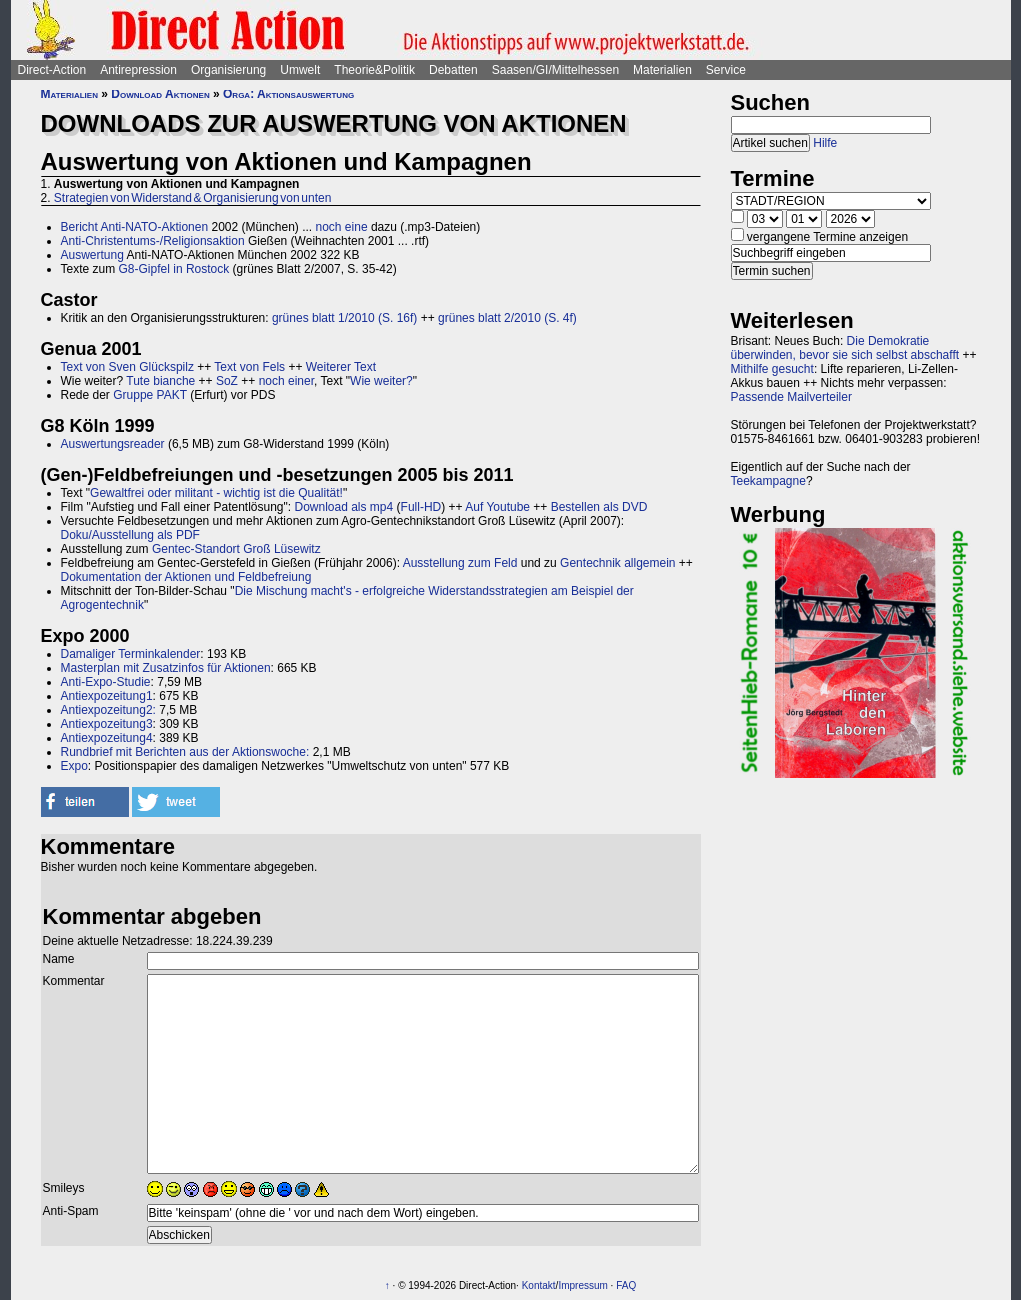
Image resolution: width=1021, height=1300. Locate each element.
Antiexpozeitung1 (107, 696)
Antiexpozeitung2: (108, 710)
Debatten (453, 70)
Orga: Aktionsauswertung (288, 94)
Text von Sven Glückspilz (127, 367)
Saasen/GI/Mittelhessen (555, 70)
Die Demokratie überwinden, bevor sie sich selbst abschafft (845, 348)
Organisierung (228, 70)
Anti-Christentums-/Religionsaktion (153, 241)
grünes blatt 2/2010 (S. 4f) (507, 318)
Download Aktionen (160, 94)
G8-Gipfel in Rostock (174, 269)
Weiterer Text (341, 367)
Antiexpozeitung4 (107, 738)
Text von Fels (249, 367)
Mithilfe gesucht (772, 369)
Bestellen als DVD (599, 507)
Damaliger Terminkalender (131, 654)
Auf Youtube (497, 507)
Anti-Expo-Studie (106, 682)
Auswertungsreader (113, 444)
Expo (74, 766)
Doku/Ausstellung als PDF (130, 535)
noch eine (342, 227)
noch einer (286, 381)
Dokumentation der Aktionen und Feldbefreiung (186, 577)
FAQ (626, 1285)
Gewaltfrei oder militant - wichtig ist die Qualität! (216, 493)
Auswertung (92, 255)
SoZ (227, 381)
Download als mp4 (343, 507)
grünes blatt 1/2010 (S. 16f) (344, 318)
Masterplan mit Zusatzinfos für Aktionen (166, 668)
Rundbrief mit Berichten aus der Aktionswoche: (185, 752)
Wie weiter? (381, 381)
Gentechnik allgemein (617, 563)
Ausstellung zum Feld (460, 563)
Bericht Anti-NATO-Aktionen (135, 227)
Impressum (582, 1285)
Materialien (662, 70)
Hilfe (825, 143)
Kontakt (539, 1285)
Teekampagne (768, 481)
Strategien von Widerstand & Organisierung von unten (193, 198)
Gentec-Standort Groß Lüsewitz (236, 549)
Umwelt (300, 70)
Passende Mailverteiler (791, 397)
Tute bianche (160, 381)
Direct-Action (52, 70)
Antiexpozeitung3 (107, 724)
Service (726, 70)
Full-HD (421, 507)
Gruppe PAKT (150, 395)
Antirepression (138, 70)
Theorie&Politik (374, 70)
